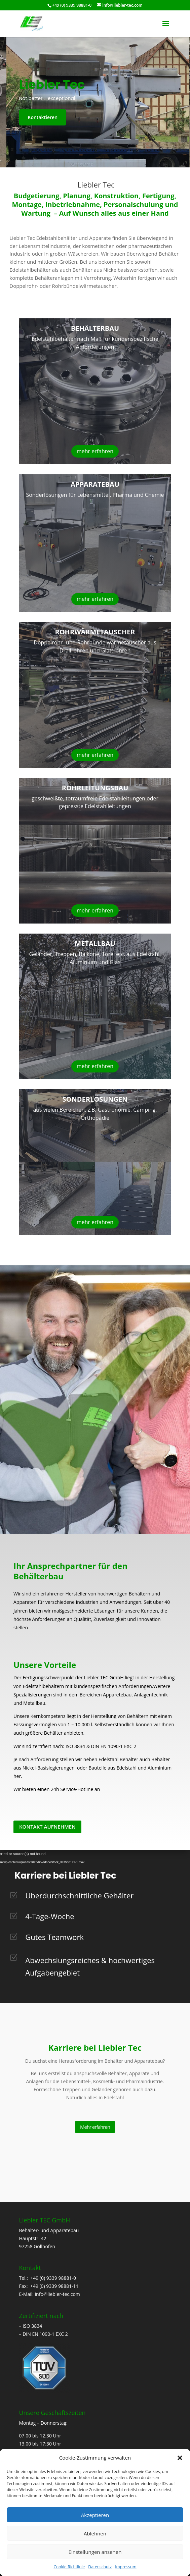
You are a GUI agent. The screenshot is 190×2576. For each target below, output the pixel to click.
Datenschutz (100, 2567)
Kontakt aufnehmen (47, 1826)
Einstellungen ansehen (95, 2551)
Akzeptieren (95, 2515)
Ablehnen (95, 2533)
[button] (180, 2458)
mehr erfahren (95, 451)
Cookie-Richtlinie (69, 2567)
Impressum (125, 2567)
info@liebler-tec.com (57, 2294)
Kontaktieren (43, 117)
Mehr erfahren (95, 2126)
